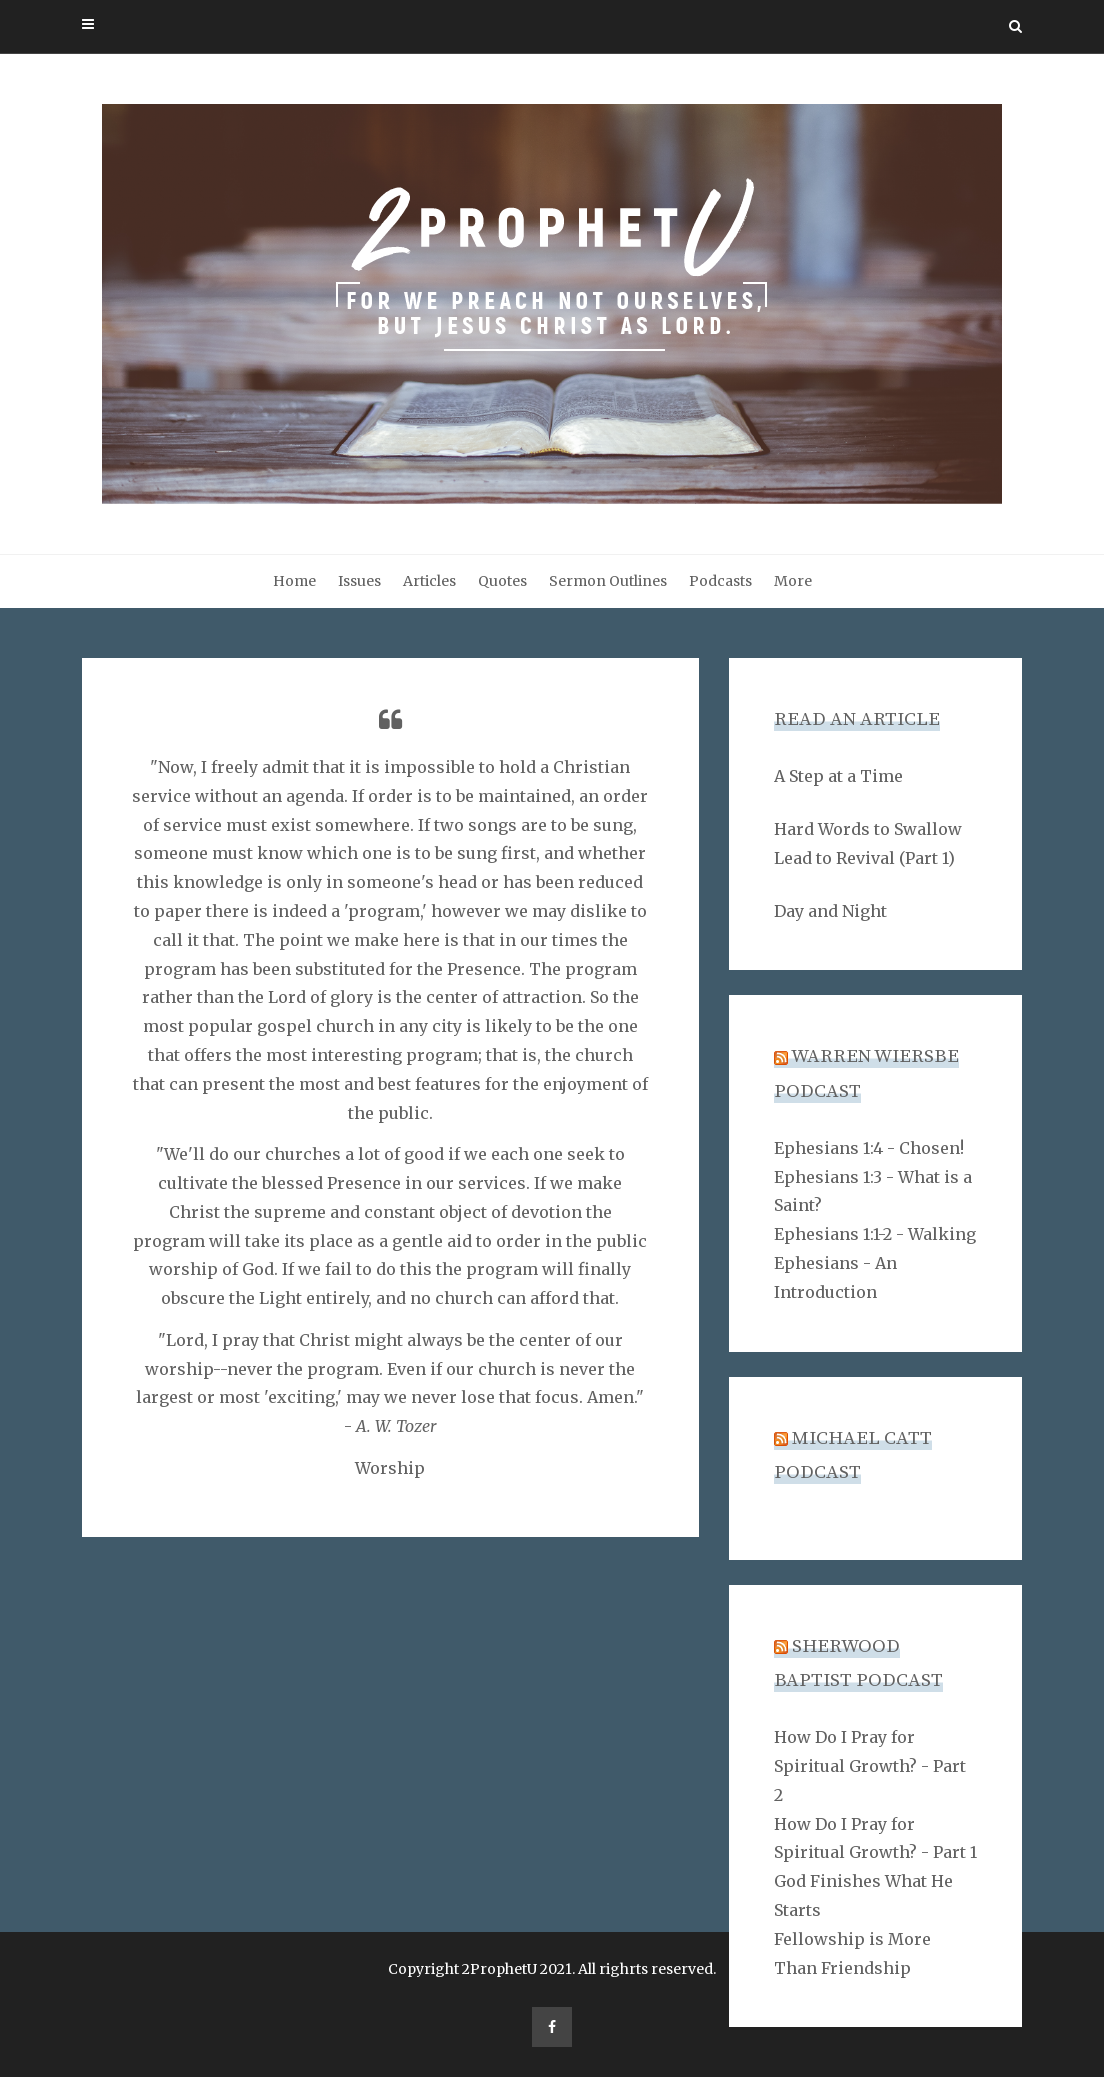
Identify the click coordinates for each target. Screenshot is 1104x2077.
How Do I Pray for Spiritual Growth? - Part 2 (870, 1766)
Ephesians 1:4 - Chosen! (869, 1148)
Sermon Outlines (608, 581)
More (793, 581)
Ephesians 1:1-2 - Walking (875, 1234)
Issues (359, 581)
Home (294, 581)
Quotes (502, 581)
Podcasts (720, 581)
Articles (429, 581)
